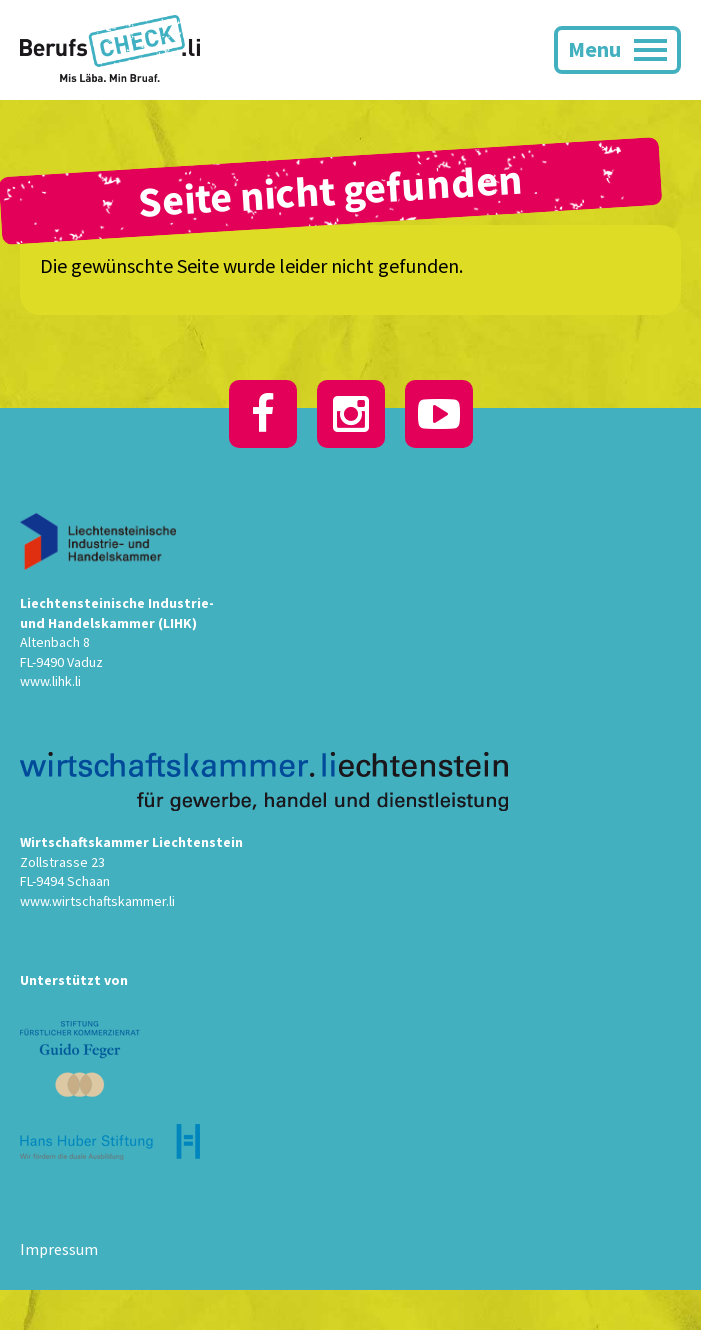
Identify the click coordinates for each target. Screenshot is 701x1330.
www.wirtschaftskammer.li (97, 901)
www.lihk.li (50, 681)
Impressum (59, 1249)
